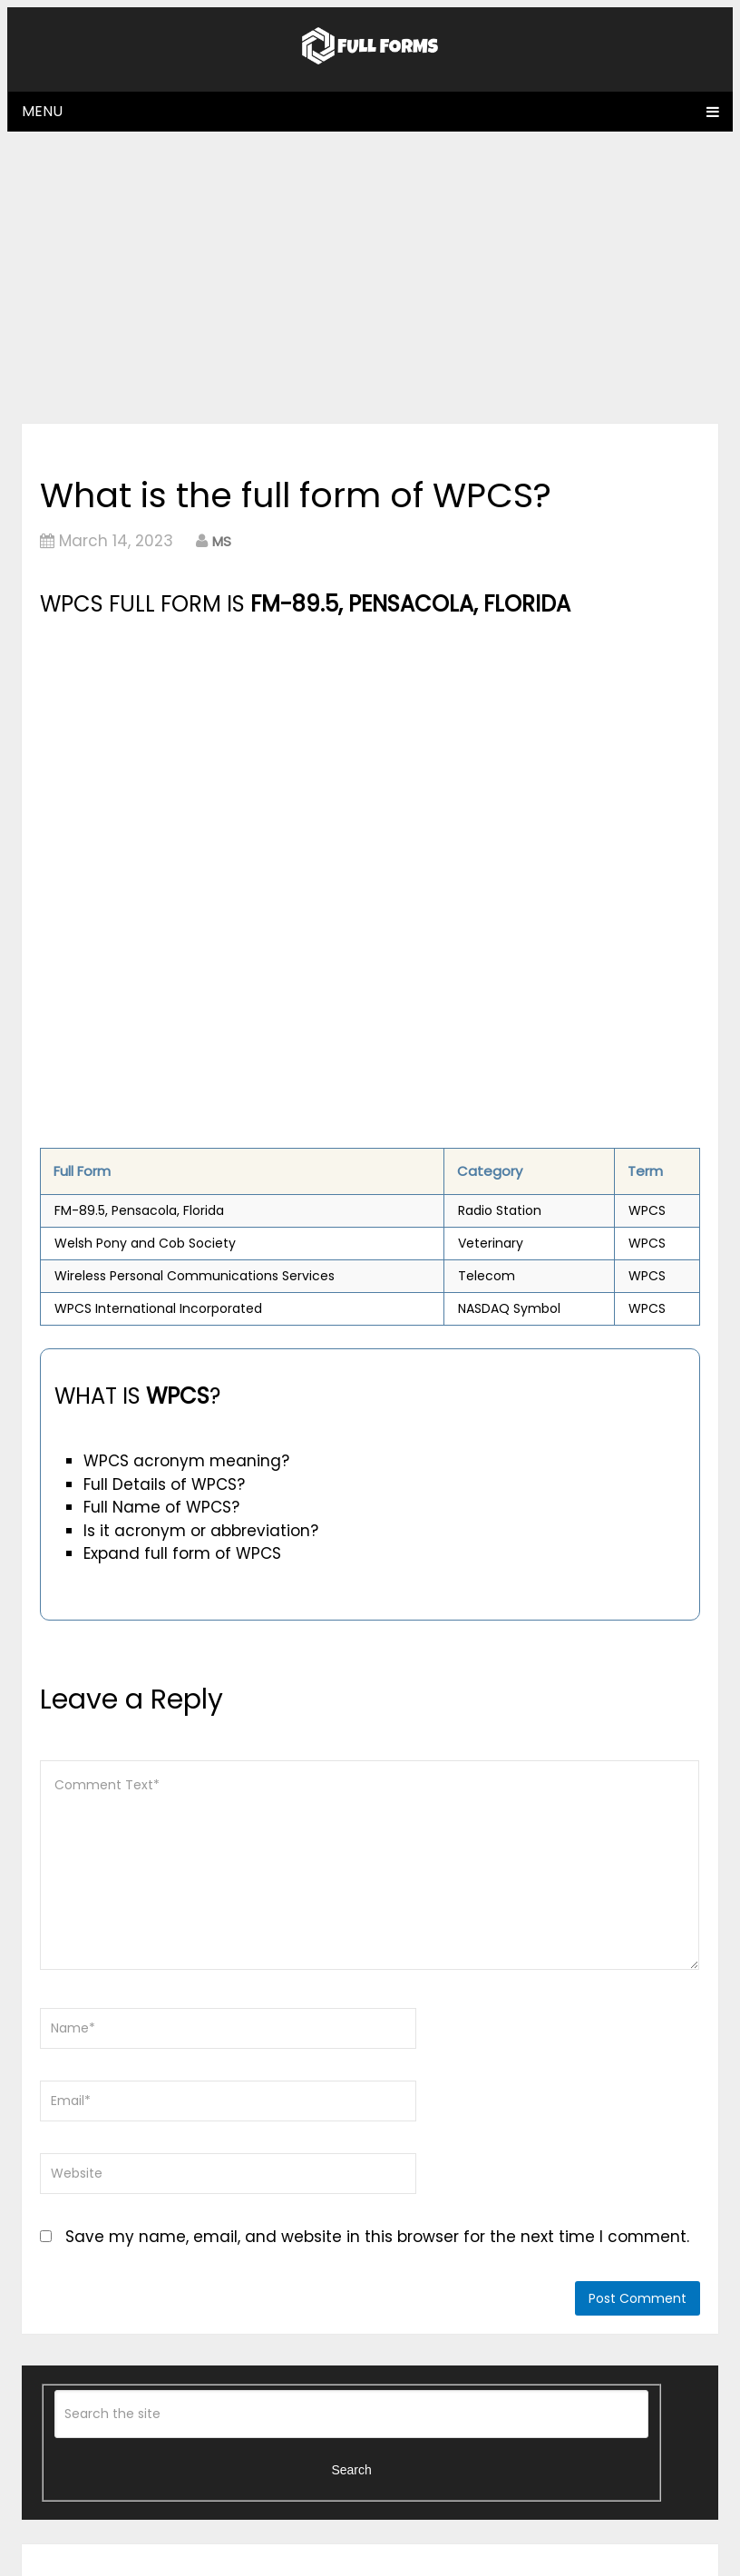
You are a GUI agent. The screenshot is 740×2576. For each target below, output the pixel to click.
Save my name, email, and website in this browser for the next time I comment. (377, 2237)
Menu (42, 111)
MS (221, 541)
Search (351, 2470)
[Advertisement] (370, 277)
